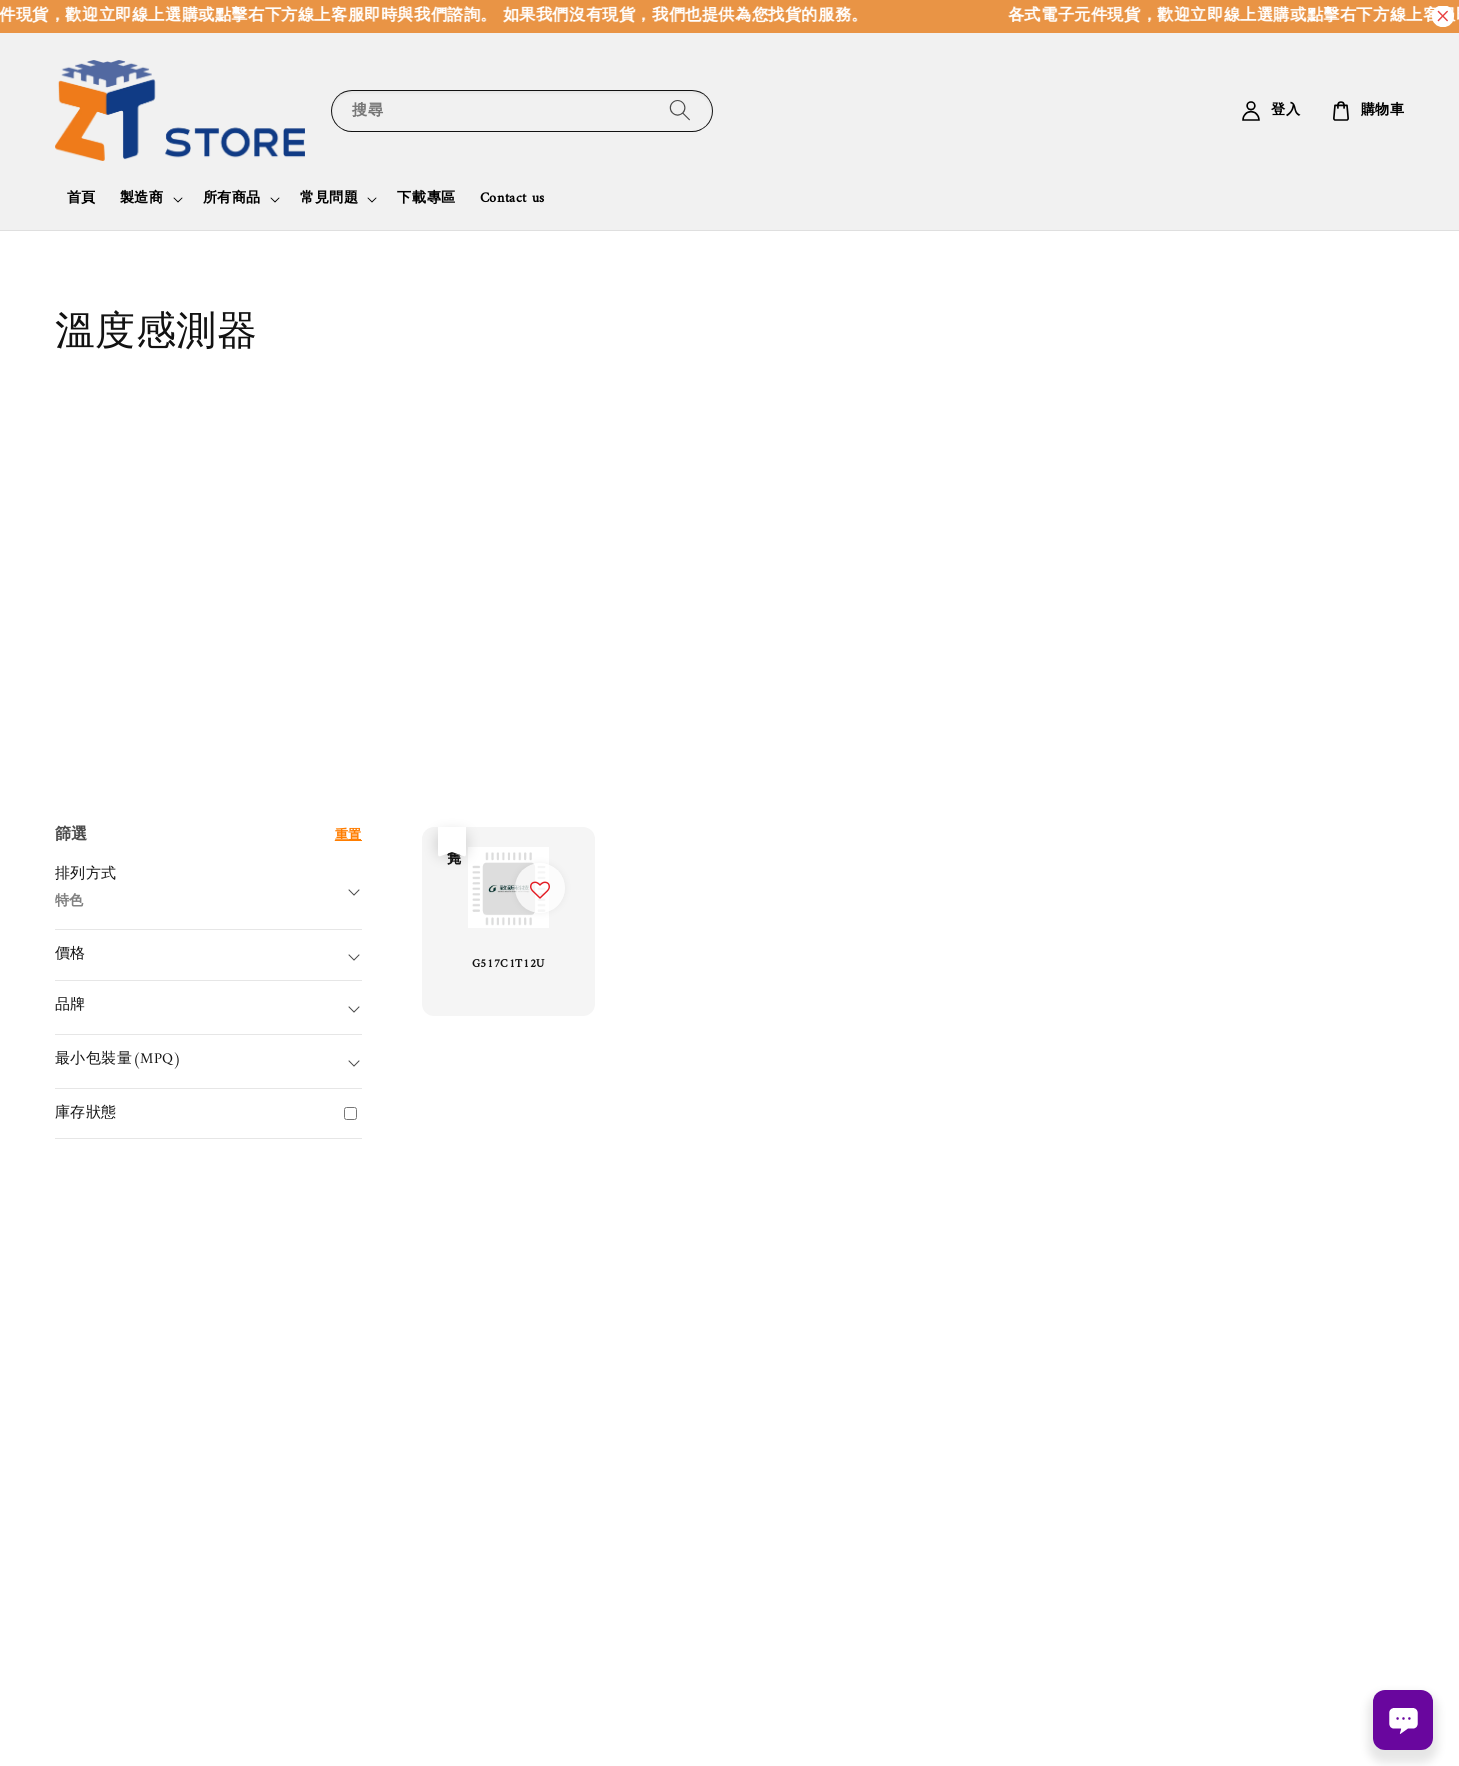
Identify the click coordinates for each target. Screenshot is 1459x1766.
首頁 (81, 198)
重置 (348, 835)
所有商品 (232, 199)
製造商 (142, 199)
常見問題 (329, 199)
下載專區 (426, 198)
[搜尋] (680, 110)
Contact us (512, 198)
